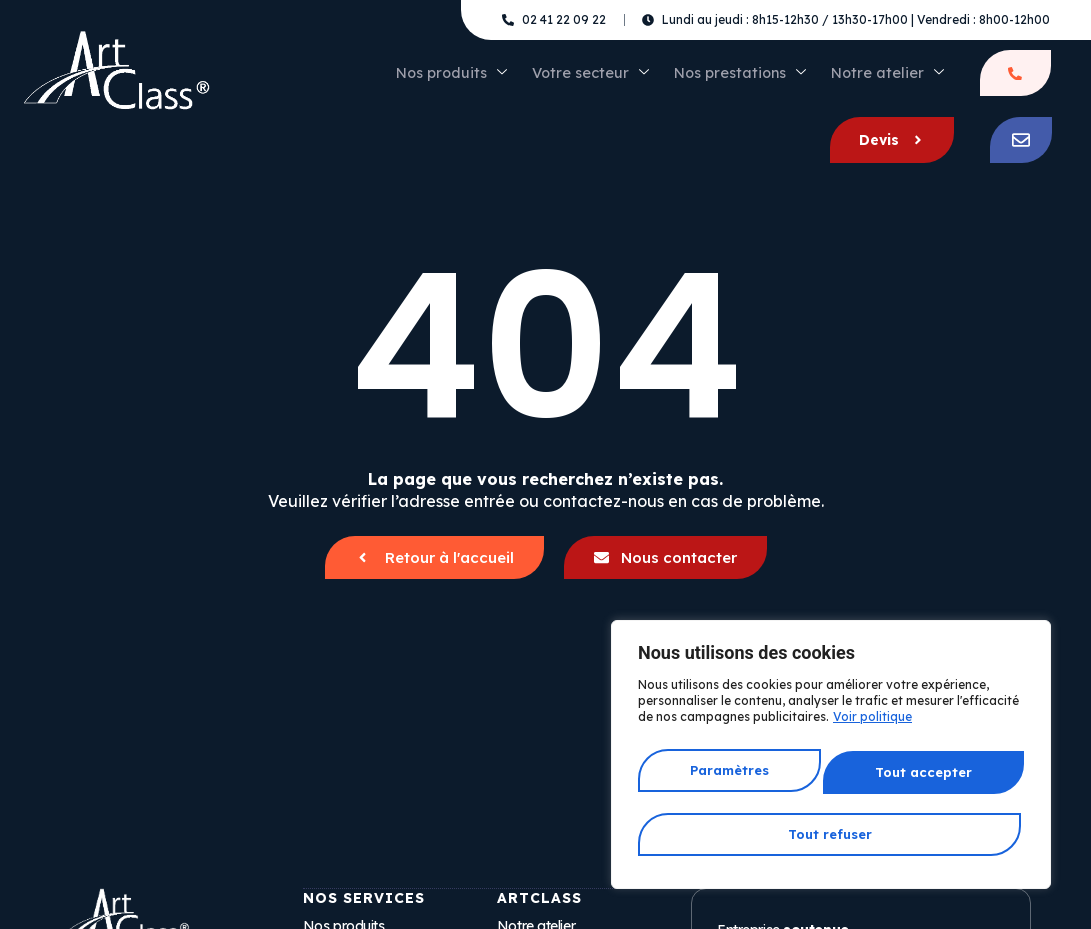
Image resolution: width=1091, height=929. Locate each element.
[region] (831, 763)
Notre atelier (755, 80)
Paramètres (729, 779)
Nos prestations (619, 80)
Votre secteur (481, 80)
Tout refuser (922, 779)
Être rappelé (843, 80)
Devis (945, 80)
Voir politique (872, 733)
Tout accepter (831, 834)
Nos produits (353, 80)
